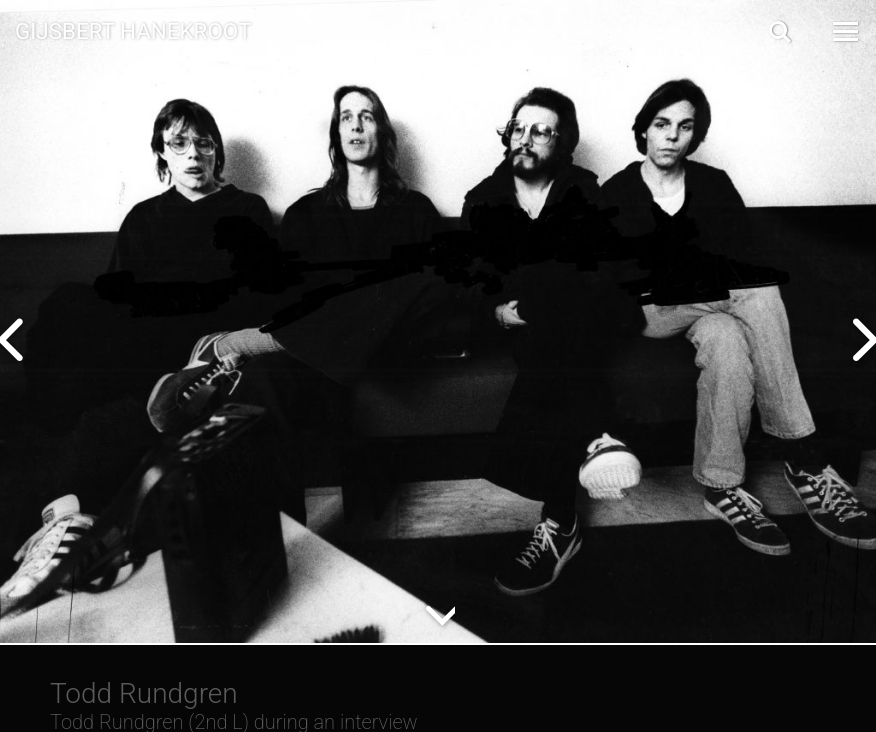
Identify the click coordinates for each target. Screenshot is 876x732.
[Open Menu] (844, 31)
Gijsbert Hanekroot (133, 30)
